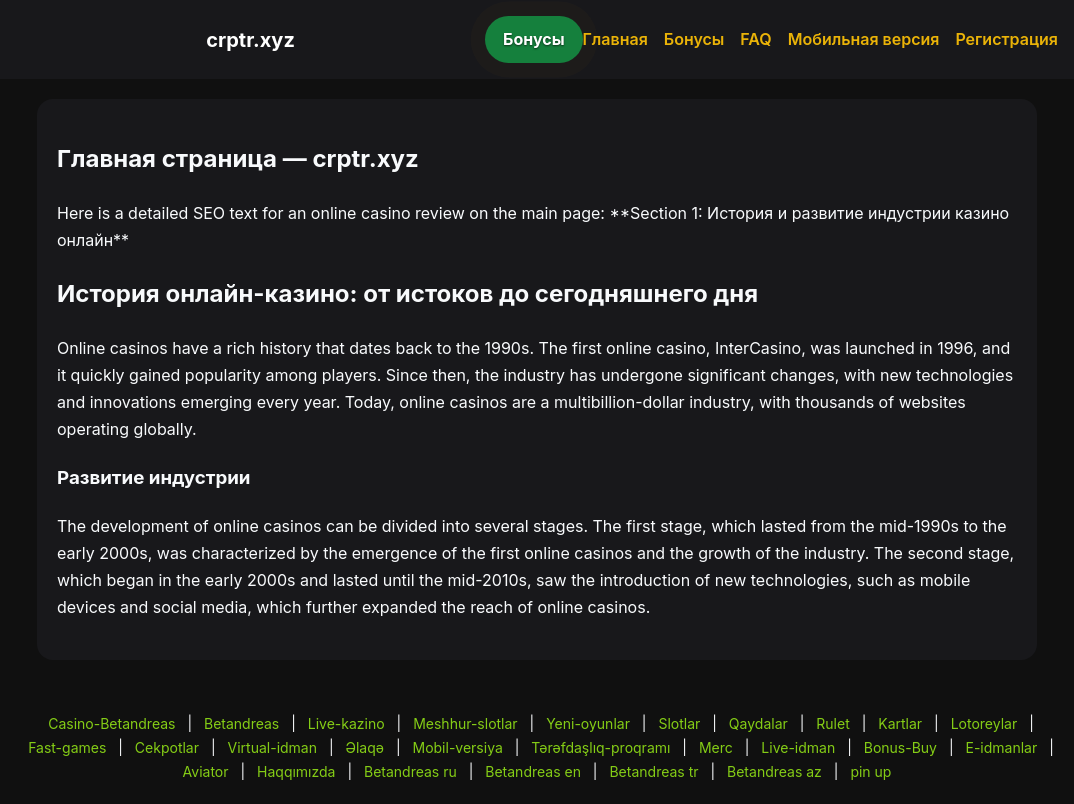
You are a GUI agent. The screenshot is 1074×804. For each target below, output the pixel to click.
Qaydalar (758, 723)
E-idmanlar (1002, 747)
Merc (716, 747)
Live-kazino (346, 723)
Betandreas (241, 723)
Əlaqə (365, 747)
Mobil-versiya (458, 747)
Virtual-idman (272, 747)
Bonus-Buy (900, 747)
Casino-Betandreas (111, 723)
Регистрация (1006, 39)
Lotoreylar (984, 723)
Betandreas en (533, 771)
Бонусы (534, 39)
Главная (615, 39)
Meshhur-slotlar (465, 723)
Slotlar (679, 723)
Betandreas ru (410, 771)
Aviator (206, 771)
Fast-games (67, 747)
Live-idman (798, 747)
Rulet (832, 723)
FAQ (755, 39)
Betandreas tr (653, 771)
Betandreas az (774, 771)
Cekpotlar (167, 747)
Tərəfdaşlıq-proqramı (600, 747)
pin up (870, 771)
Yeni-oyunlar (588, 723)
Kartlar (900, 723)
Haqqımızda (296, 771)
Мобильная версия (864, 39)
